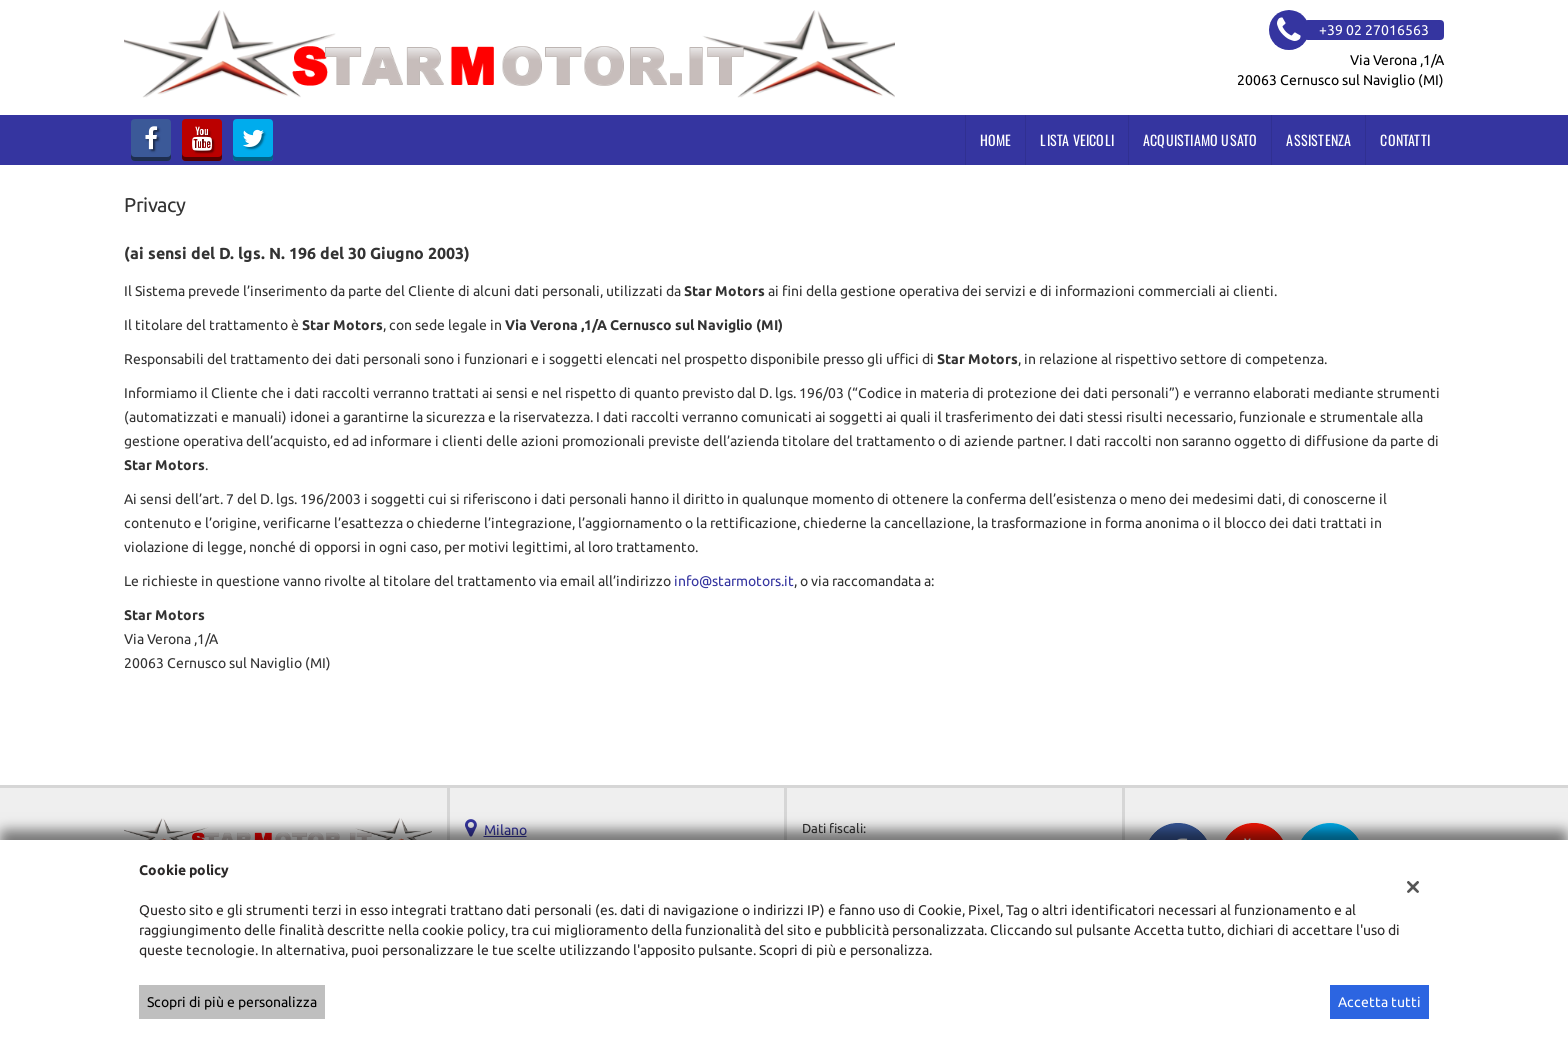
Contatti (1405, 139)
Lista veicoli (1077, 139)
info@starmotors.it (734, 581)
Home (996, 139)
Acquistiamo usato (1200, 139)
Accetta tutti (1379, 1002)
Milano (505, 830)
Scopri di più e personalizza (232, 1002)
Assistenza (1318, 139)
